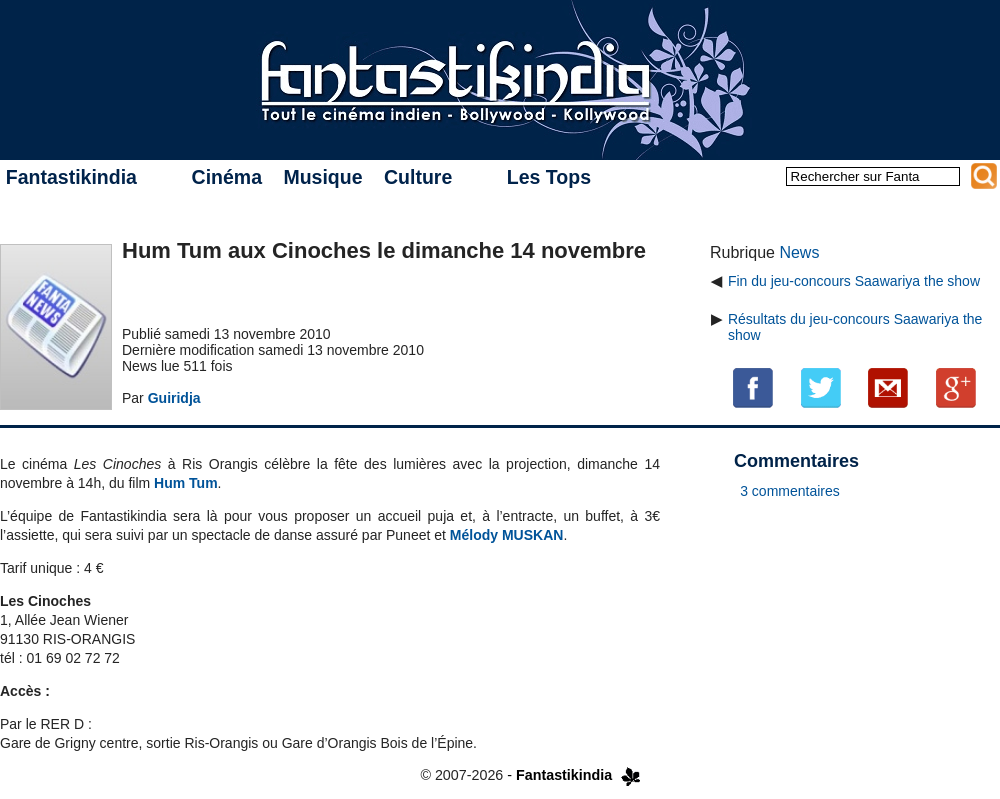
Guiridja (174, 398)
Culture (418, 177)
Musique (322, 177)
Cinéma (227, 177)
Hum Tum (186, 483)
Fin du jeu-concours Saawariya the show (854, 281)
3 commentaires (790, 491)
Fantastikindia (71, 177)
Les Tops (549, 177)
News (799, 252)
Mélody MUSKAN (507, 535)
